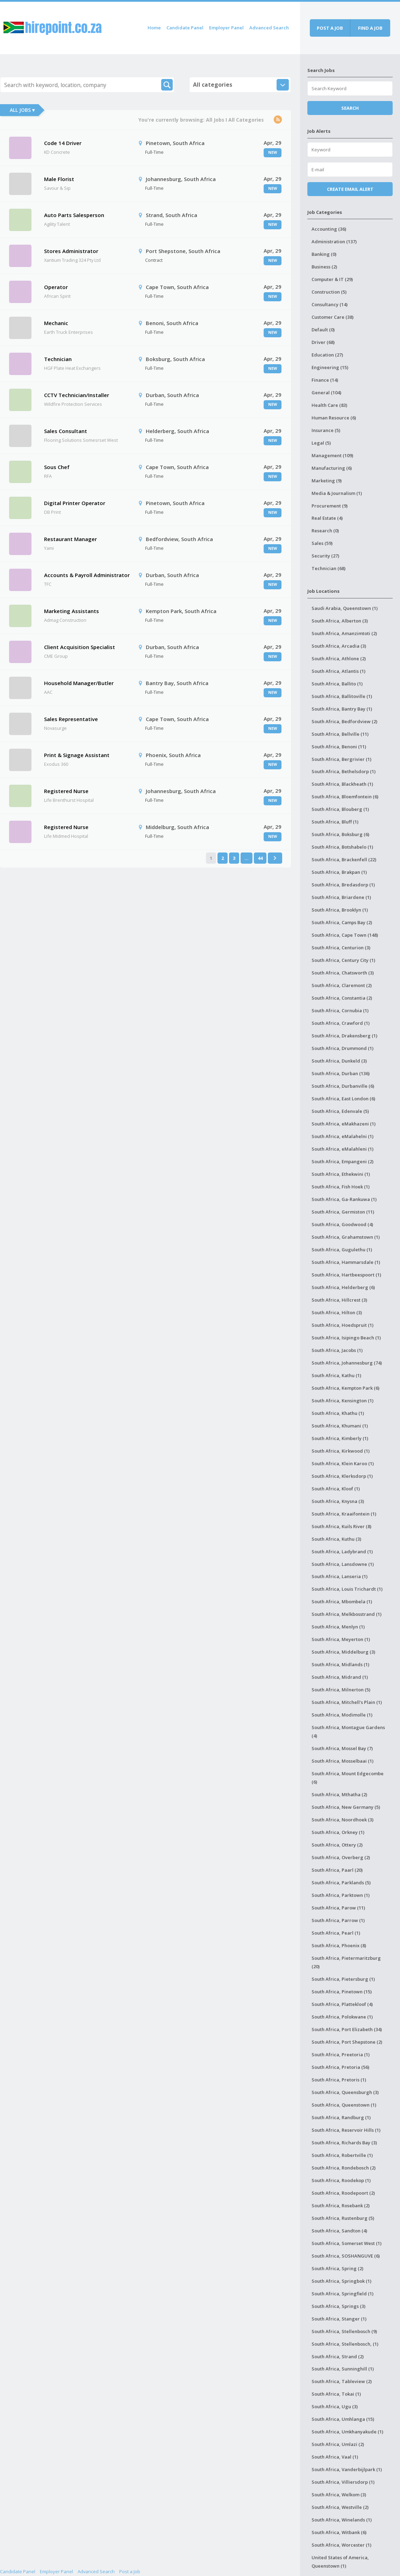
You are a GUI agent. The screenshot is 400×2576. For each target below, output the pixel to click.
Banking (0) (324, 254)
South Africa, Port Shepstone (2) (347, 2042)
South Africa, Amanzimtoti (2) (344, 633)
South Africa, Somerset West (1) (346, 2243)
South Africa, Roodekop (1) (341, 2180)
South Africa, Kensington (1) (342, 1400)
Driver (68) (323, 342)
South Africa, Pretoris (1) (339, 2080)
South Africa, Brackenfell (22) (344, 859)
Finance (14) (325, 380)
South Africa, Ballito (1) (337, 684)
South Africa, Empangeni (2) (342, 1161)
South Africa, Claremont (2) (342, 985)
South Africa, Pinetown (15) (342, 1991)
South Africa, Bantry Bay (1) (342, 709)
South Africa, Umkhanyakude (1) (347, 2432)
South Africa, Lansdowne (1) (343, 1564)
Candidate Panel (184, 27)
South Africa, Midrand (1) (340, 1677)
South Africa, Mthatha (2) (339, 1794)
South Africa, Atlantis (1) (338, 671)
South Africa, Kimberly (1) (340, 1438)
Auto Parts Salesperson (74, 214)
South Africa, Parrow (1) (338, 1920)
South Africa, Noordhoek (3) (342, 1819)
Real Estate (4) (327, 518)
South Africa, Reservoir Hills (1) (346, 2130)
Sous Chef (57, 466)
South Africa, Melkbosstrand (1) (346, 1614)
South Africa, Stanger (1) (339, 2319)
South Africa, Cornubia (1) (340, 1010)
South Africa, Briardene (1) (341, 897)
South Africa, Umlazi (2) (338, 2444)
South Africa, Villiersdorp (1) (343, 2482)
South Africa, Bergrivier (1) (341, 759)
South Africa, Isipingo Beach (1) (346, 1337)
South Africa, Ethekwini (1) (341, 1174)
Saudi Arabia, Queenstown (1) (345, 608)
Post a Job (129, 2571)
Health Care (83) (329, 405)
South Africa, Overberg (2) (341, 1857)
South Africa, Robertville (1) (342, 2155)
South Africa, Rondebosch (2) (344, 2168)
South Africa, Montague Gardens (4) (348, 1731)
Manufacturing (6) (332, 468)
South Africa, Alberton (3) (340, 621)
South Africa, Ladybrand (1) (342, 1551)
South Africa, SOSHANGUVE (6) (346, 2256)
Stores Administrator (71, 250)
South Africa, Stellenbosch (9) (344, 2331)
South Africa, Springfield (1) (342, 2293)
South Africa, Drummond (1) (342, 1048)
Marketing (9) (327, 480)
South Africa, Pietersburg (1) (343, 1979)
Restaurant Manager (70, 538)
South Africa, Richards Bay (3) (344, 2142)
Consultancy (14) (330, 304)
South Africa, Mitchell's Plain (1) (347, 1702)
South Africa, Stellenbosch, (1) (345, 2344)
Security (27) (325, 556)
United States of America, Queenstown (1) (340, 2561)
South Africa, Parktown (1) (341, 1895)
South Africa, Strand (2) (338, 2356)
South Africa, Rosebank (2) (341, 2205)
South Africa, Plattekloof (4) (342, 2004)
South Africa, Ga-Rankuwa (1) (344, 1199)
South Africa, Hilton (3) (337, 1312)
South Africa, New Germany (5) (346, 1807)
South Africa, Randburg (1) (341, 2117)
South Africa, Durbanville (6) (343, 1086)
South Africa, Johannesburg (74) (347, 1363)
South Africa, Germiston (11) (343, 1212)
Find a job (370, 28)
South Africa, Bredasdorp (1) (343, 885)
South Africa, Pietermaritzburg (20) (346, 1962)
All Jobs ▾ (22, 110)
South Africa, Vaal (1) (335, 2457)
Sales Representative (71, 718)
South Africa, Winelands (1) (342, 2520)
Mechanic (56, 322)
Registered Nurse (66, 790)
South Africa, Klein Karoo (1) (343, 1463)
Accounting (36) (329, 229)
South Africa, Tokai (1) (336, 2394)
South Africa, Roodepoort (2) (343, 2193)
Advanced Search (269, 27)
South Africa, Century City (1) (343, 960)
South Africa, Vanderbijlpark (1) (347, 2469)
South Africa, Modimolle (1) (342, 1715)
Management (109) (332, 455)
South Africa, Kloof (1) (336, 1488)
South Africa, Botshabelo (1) (342, 847)
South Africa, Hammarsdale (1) (346, 1262)
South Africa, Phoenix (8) (339, 1945)
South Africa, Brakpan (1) (339, 872)
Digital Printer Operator (74, 502)
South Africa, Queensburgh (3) (345, 2092)
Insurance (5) (326, 430)
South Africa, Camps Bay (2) (342, 922)
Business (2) (324, 267)
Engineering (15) (330, 367)
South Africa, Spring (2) (337, 2268)
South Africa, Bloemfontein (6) (345, 796)
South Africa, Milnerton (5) (341, 1689)
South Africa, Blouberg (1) (340, 809)
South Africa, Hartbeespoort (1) (346, 1275)
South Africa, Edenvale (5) (340, 1111)
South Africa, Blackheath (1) (342, 784)
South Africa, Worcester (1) (341, 2545)
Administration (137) (334, 241)
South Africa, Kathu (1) (336, 1375)
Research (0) (325, 530)
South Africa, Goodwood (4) (342, 1224)
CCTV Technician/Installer (76, 394)
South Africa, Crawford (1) (341, 1023)
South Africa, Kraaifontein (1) (344, 1514)
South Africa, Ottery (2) (337, 1845)
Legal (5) (321, 443)
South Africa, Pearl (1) (336, 1933)
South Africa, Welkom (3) (339, 2494)
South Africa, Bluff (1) (335, 822)
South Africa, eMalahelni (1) (342, 1136)
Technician (58, 358)
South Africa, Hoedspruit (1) (342, 1325)
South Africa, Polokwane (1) (342, 2017)
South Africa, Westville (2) (340, 2507)
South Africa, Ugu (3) (335, 2406)
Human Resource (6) (334, 418)
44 (260, 858)
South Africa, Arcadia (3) (339, 646)
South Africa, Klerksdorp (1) (342, 1476)
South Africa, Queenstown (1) (344, 2105)
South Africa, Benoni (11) (339, 746)
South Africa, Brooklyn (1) (340, 910)
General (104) (326, 392)
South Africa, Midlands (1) (340, 1664)
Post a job (330, 28)
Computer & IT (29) (332, 279)
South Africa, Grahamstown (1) (346, 1237)
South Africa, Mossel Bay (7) (342, 1748)
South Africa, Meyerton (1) (341, 1639)
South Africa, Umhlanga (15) (343, 2419)
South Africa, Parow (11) (338, 1908)
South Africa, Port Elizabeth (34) (347, 2029)
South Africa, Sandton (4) (339, 2231)
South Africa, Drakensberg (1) (344, 1035)
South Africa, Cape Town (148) (345, 935)
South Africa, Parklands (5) (341, 1882)
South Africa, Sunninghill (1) (343, 2369)
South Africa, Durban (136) (341, 1073)
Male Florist (59, 178)
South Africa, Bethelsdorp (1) (344, 771)
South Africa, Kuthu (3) (336, 1539)
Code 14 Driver (62, 142)
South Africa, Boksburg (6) (340, 834)
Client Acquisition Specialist (79, 646)
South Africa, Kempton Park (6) (345, 1388)
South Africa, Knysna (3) (338, 1501)
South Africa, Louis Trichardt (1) (347, 1589)
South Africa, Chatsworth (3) (343, 973)
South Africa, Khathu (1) (338, 1413)
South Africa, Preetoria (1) (341, 2054)
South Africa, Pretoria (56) (340, 2067)
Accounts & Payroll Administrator (87, 574)
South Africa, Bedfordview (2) (344, 721)
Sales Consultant (65, 430)
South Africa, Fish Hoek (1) (341, 1186)
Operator (56, 286)
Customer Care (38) (332, 317)
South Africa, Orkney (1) (338, 1832)
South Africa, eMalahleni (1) (342, 1149)
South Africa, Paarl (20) (337, 1870)
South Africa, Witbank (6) (339, 2532)
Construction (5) (329, 292)
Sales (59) (322, 543)
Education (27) (327, 355)
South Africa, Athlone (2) (339, 658)
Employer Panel (226, 27)
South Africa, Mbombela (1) (342, 1601)
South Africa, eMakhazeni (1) (344, 1124)
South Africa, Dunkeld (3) (339, 1061)
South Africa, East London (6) (343, 1098)
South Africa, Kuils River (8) (341, 1526)
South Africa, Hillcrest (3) (339, 1300)
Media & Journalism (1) (337, 493)
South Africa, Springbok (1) (341, 2281)
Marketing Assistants (71, 610)
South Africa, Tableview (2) (342, 2381)
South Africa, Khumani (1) (340, 1426)
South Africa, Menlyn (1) (338, 1627)
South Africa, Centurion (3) (341, 947)
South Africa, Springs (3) (338, 2306)
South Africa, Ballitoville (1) (342, 696)
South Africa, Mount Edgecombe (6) (348, 1777)
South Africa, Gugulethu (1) (342, 1249)
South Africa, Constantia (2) (342, 998)
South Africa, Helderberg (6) (343, 1287)
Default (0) (323, 329)
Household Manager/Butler (79, 682)
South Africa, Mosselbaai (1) (342, 1761)
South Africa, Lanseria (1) (339, 1576)
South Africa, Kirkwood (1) (341, 1451)
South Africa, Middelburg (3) (343, 1652)
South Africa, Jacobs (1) (337, 1350)
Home (154, 27)
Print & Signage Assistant (76, 754)
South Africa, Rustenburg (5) (343, 2218)
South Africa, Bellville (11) (340, 734)
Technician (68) (328, 568)
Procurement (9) (330, 506)
